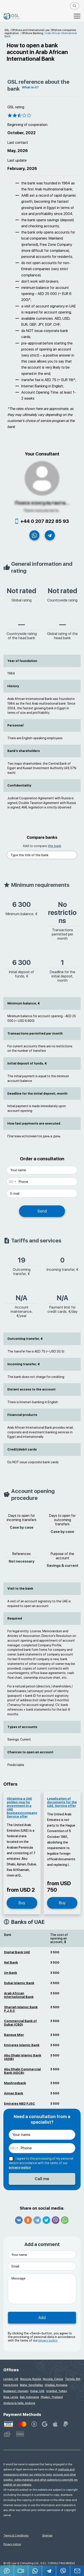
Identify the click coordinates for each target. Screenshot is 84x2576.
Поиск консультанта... (42, 503)
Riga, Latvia (10, 2397)
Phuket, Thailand (52, 2397)
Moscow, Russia (30, 2379)
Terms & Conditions (15, 2535)
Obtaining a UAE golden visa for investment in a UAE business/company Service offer (22, 1807)
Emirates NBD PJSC (19, 2103)
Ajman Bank (13, 2093)
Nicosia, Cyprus (53, 2379)
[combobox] (12, 1182)
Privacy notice (12, 2544)
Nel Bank (11, 1962)
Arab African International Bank (19, 1995)
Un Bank (10, 1973)
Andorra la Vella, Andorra (19, 2403)
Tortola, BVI (72, 2379)
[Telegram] (49, 2571)
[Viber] (63, 2571)
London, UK (10, 2379)
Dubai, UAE (37, 2391)
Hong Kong (10, 2385)
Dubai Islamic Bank (19, 1983)
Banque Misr (14, 2035)
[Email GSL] (77, 2571)
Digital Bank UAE (17, 1952)
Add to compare (42, 846)
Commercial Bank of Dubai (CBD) (20, 2022)
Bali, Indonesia (29, 2397)
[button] (21, 2571)
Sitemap (47, 2535)
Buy (22, 1902)
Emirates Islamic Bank (21, 2045)
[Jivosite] (7, 2571)
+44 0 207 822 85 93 (44, 521)
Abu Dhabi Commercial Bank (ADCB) (22, 2071)
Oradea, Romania (56, 2385)
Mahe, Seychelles (31, 2385)
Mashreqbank (15, 2083)
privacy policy (20, 2167)
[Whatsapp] (35, 2571)
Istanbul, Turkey (56, 2391)
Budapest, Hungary (15, 2391)
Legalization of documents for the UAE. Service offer (62, 1802)
